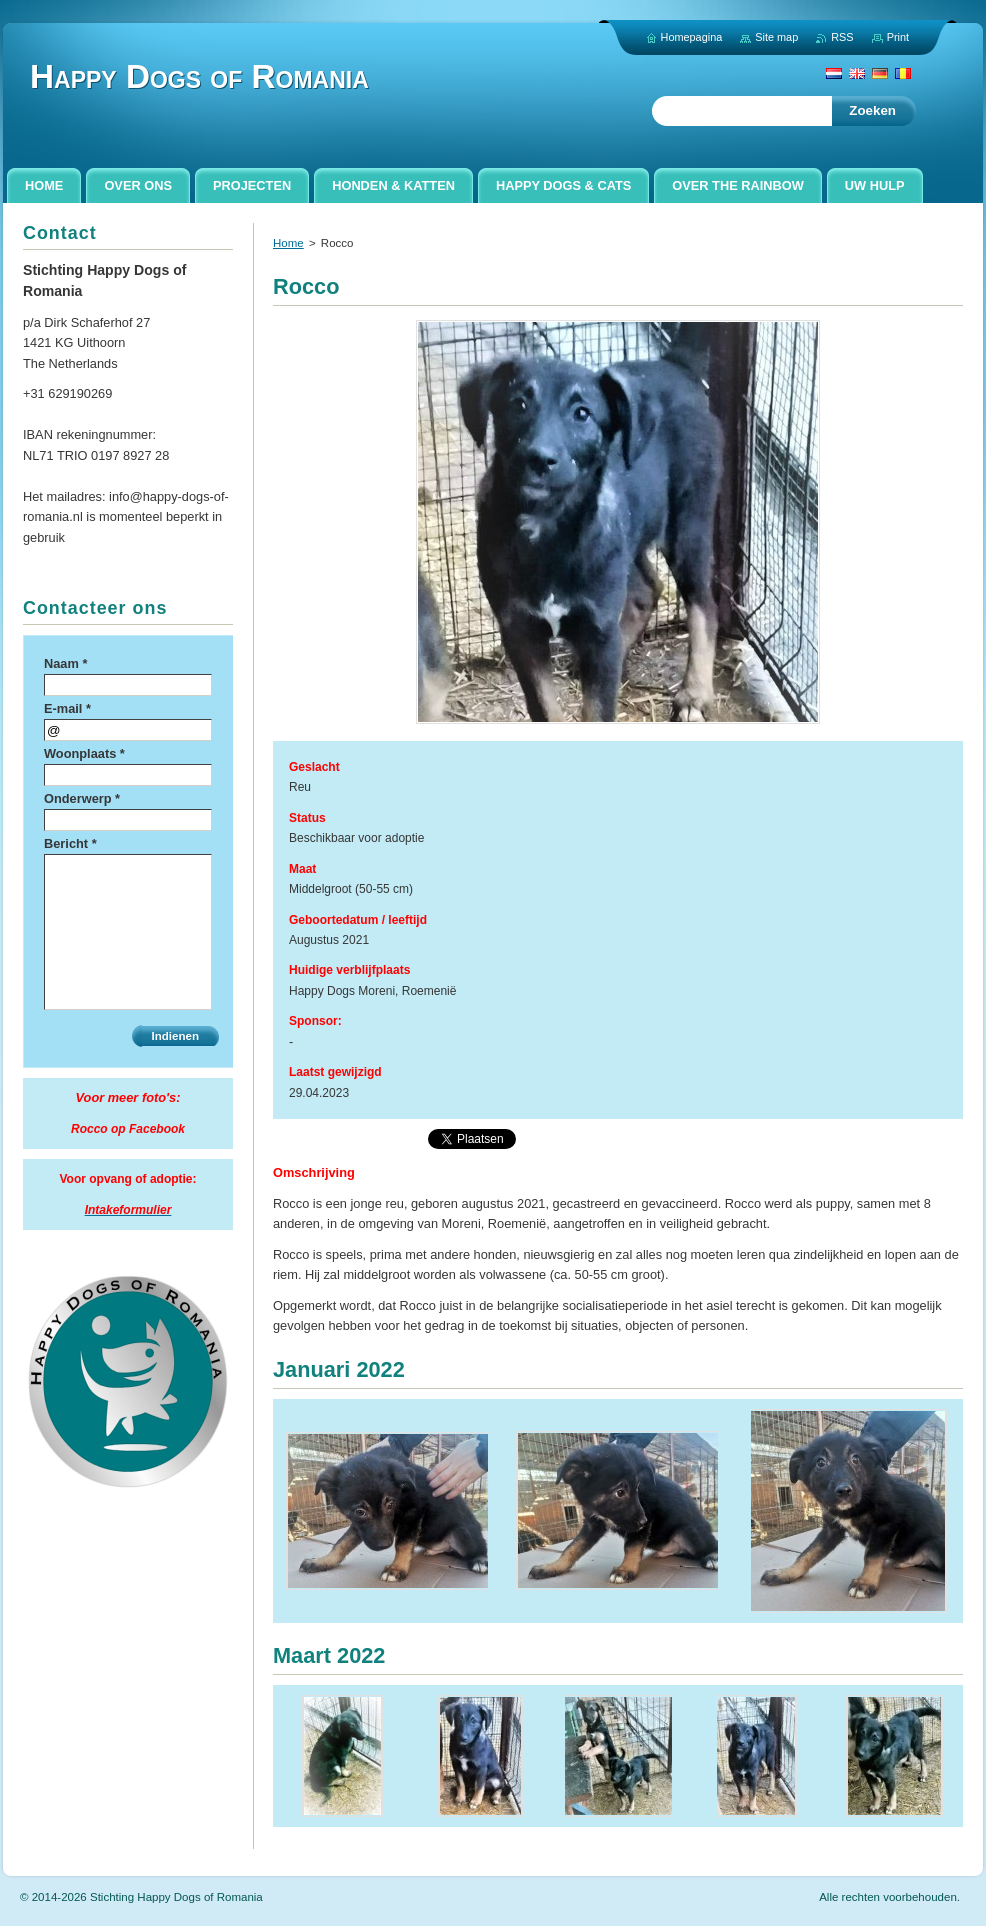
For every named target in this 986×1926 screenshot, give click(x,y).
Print (898, 37)
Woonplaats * (84, 753)
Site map (776, 37)
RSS (842, 37)
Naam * (65, 663)
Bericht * (70, 843)
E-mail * (67, 708)
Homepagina (692, 37)
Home (288, 243)
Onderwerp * (82, 798)
